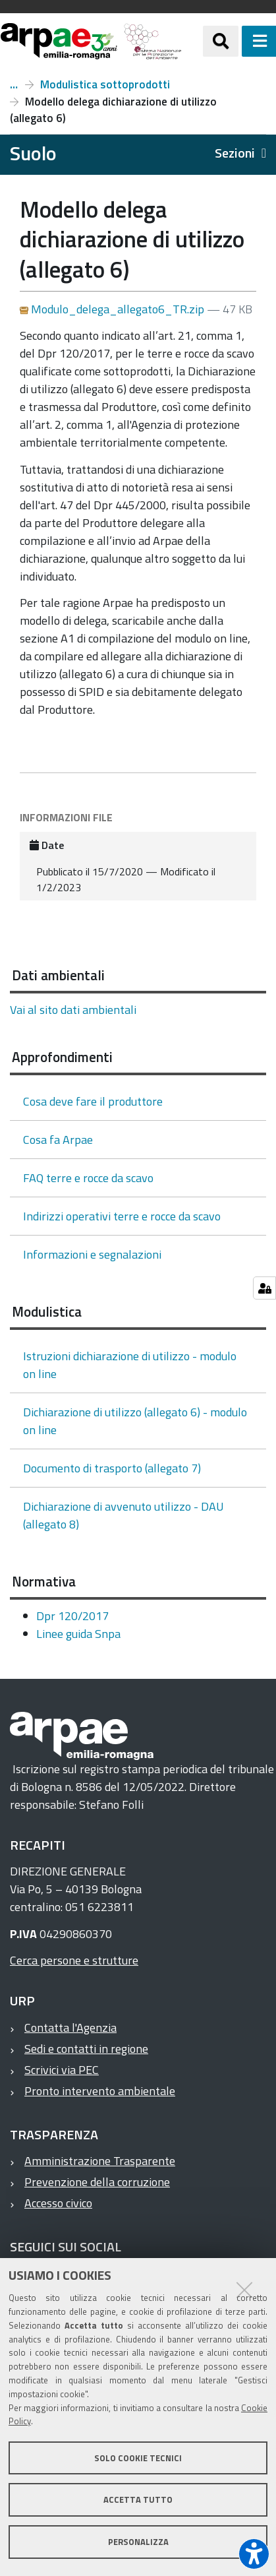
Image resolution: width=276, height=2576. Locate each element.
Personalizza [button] (138, 2541)
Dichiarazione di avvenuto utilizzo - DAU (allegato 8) (123, 1515)
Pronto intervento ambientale (99, 2091)
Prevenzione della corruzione (97, 2182)
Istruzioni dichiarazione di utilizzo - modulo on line (129, 1365)
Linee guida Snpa (78, 1634)
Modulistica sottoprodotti (105, 84)
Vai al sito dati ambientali (73, 1010)
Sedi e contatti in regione (86, 2049)
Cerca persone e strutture (74, 1960)
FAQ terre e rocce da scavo (88, 1178)
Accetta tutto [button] (138, 2499)
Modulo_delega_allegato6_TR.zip (113, 309)
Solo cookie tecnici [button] (138, 2458)
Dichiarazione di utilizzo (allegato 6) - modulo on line (135, 1421)
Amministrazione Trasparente (99, 2161)
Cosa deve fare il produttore (93, 1101)
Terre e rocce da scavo (14, 84)
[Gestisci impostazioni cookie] (264, 1288)
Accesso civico (58, 2203)
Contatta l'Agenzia (70, 2027)
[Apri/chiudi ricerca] (220, 41)
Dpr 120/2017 (72, 1616)
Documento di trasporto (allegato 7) (112, 1468)
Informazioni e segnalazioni (92, 1254)
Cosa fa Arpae (58, 1139)
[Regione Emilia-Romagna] (192, 41)
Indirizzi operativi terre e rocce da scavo (122, 1216)
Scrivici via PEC (61, 2070)
